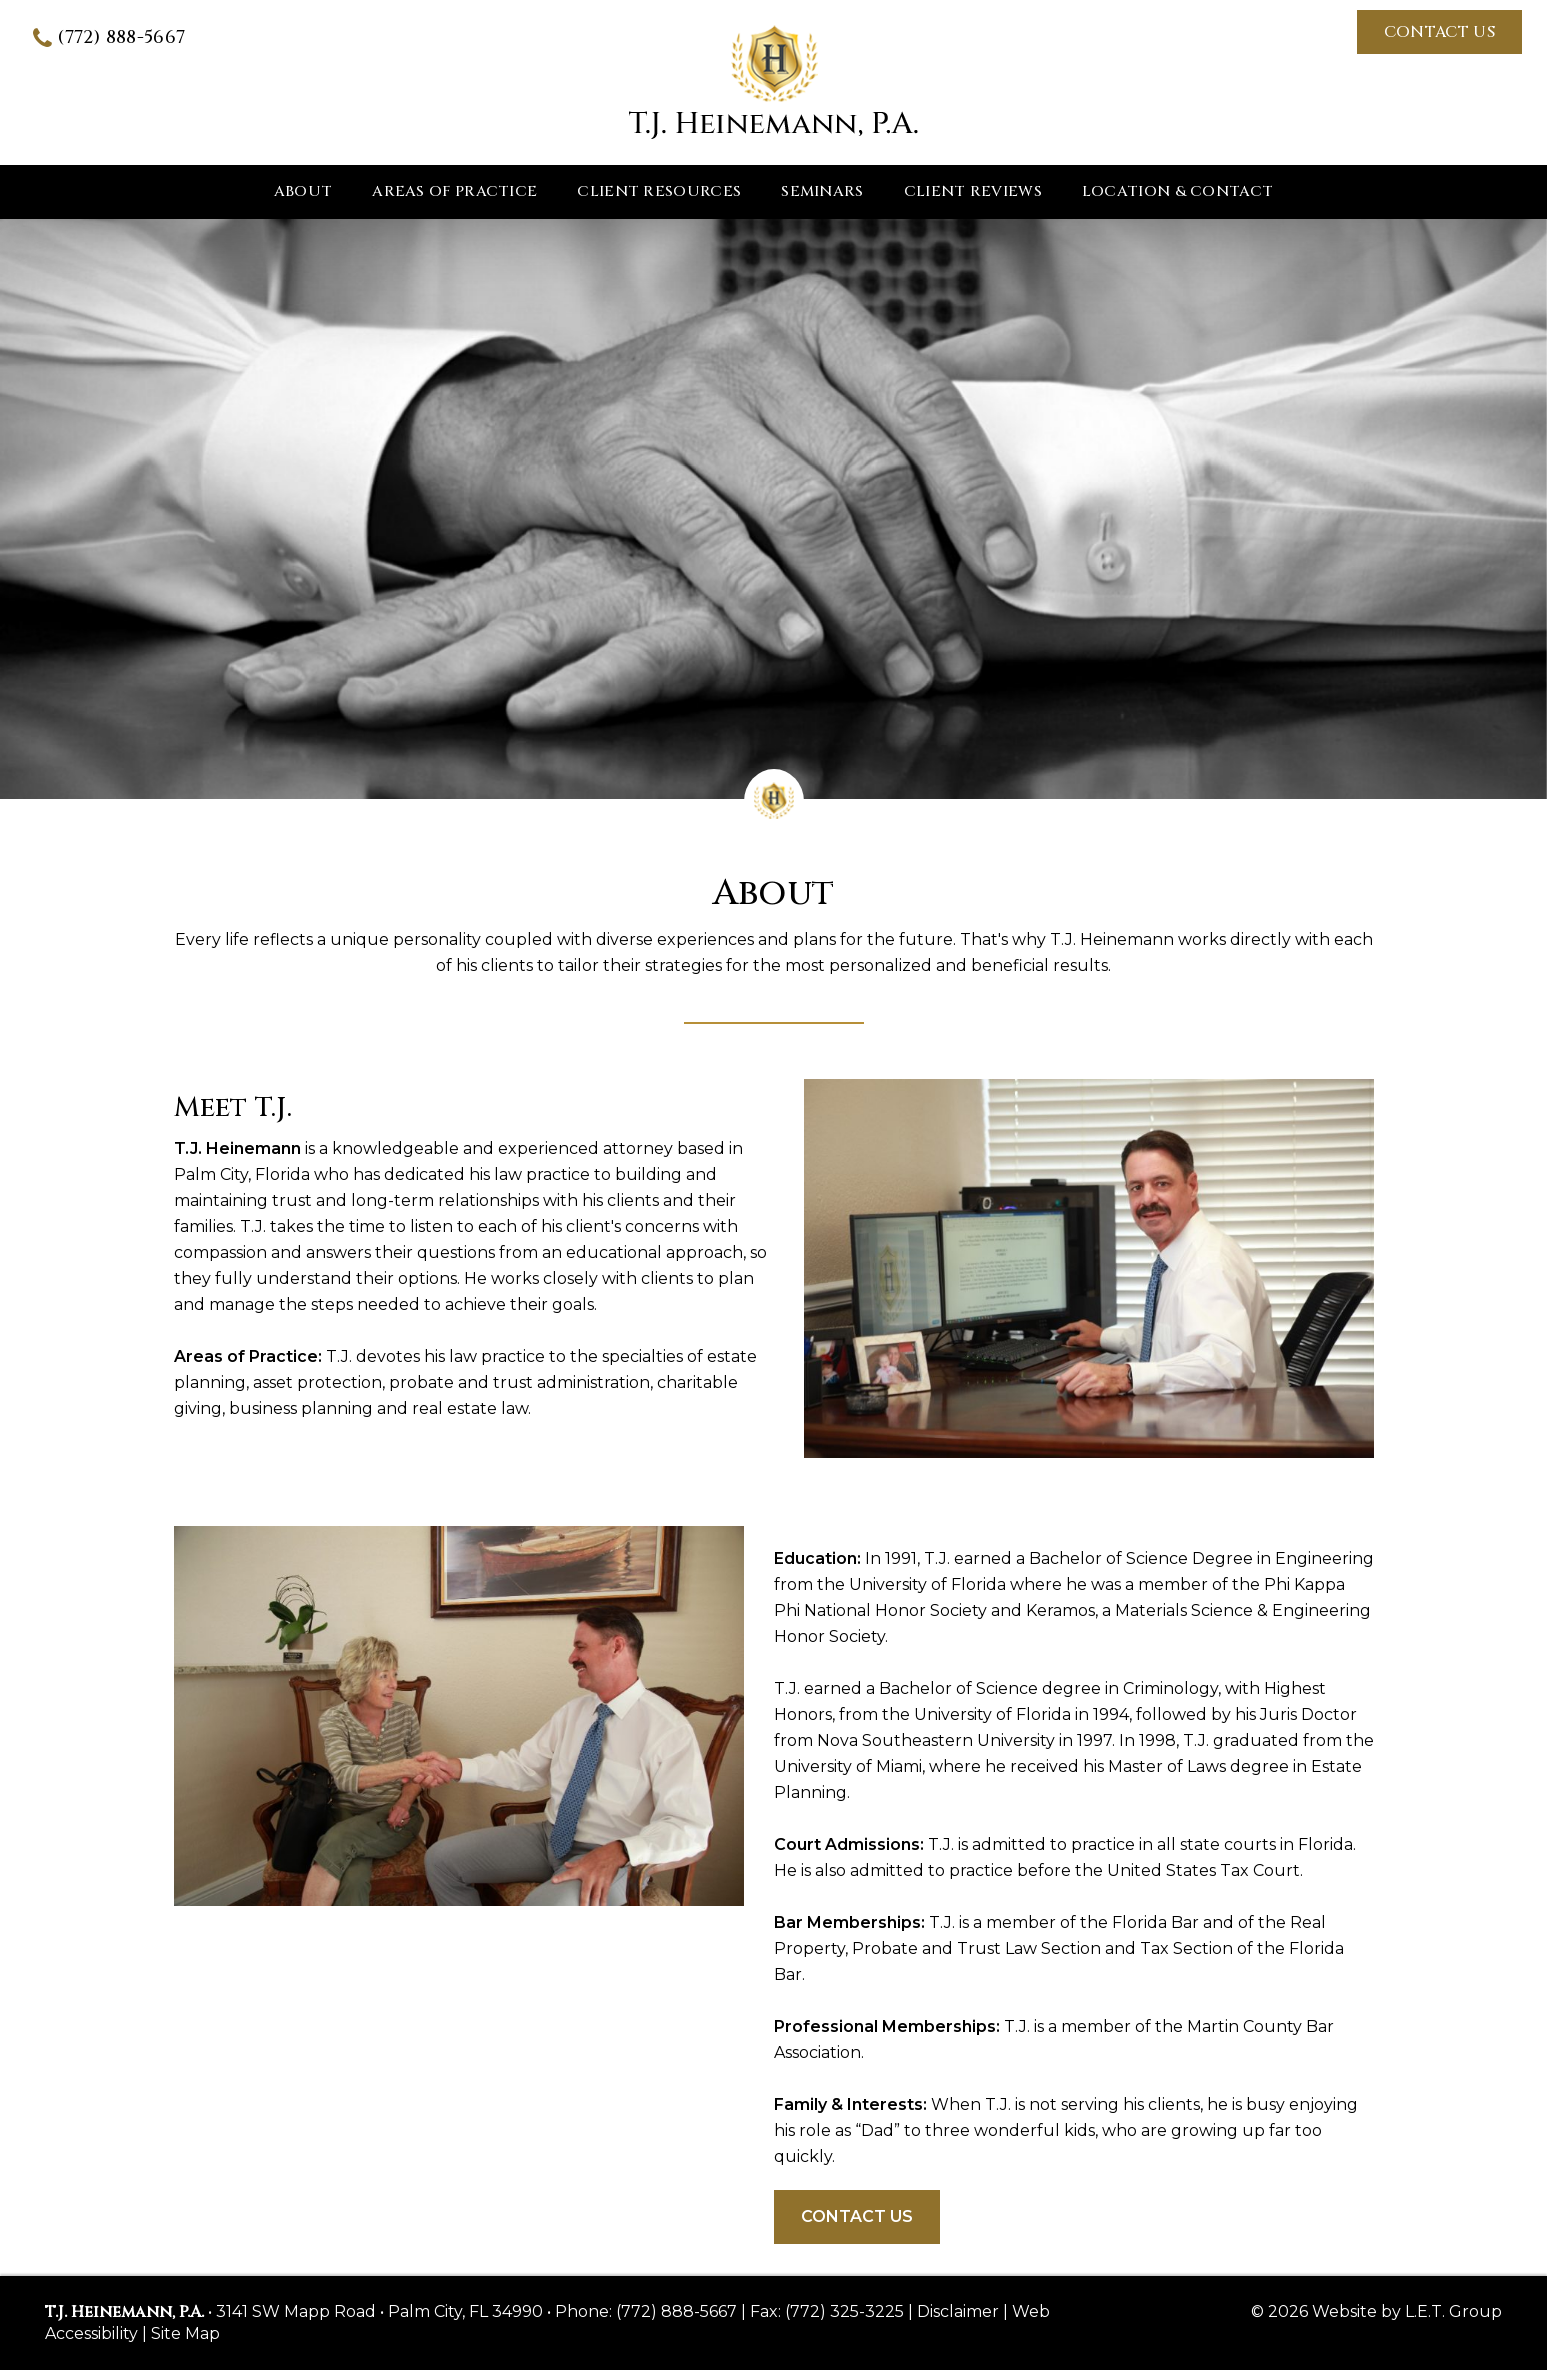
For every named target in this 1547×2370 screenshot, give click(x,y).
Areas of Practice (454, 191)
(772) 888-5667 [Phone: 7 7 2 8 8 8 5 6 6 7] (121, 37)
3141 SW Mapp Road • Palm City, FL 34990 (379, 2311)
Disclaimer (958, 2311)
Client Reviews (973, 191)
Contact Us (1439, 32)
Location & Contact (1177, 191)
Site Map (185, 2333)
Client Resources (659, 191)
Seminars (822, 191)
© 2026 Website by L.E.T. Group (1376, 2311)
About (303, 191)
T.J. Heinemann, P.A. (774, 82)
